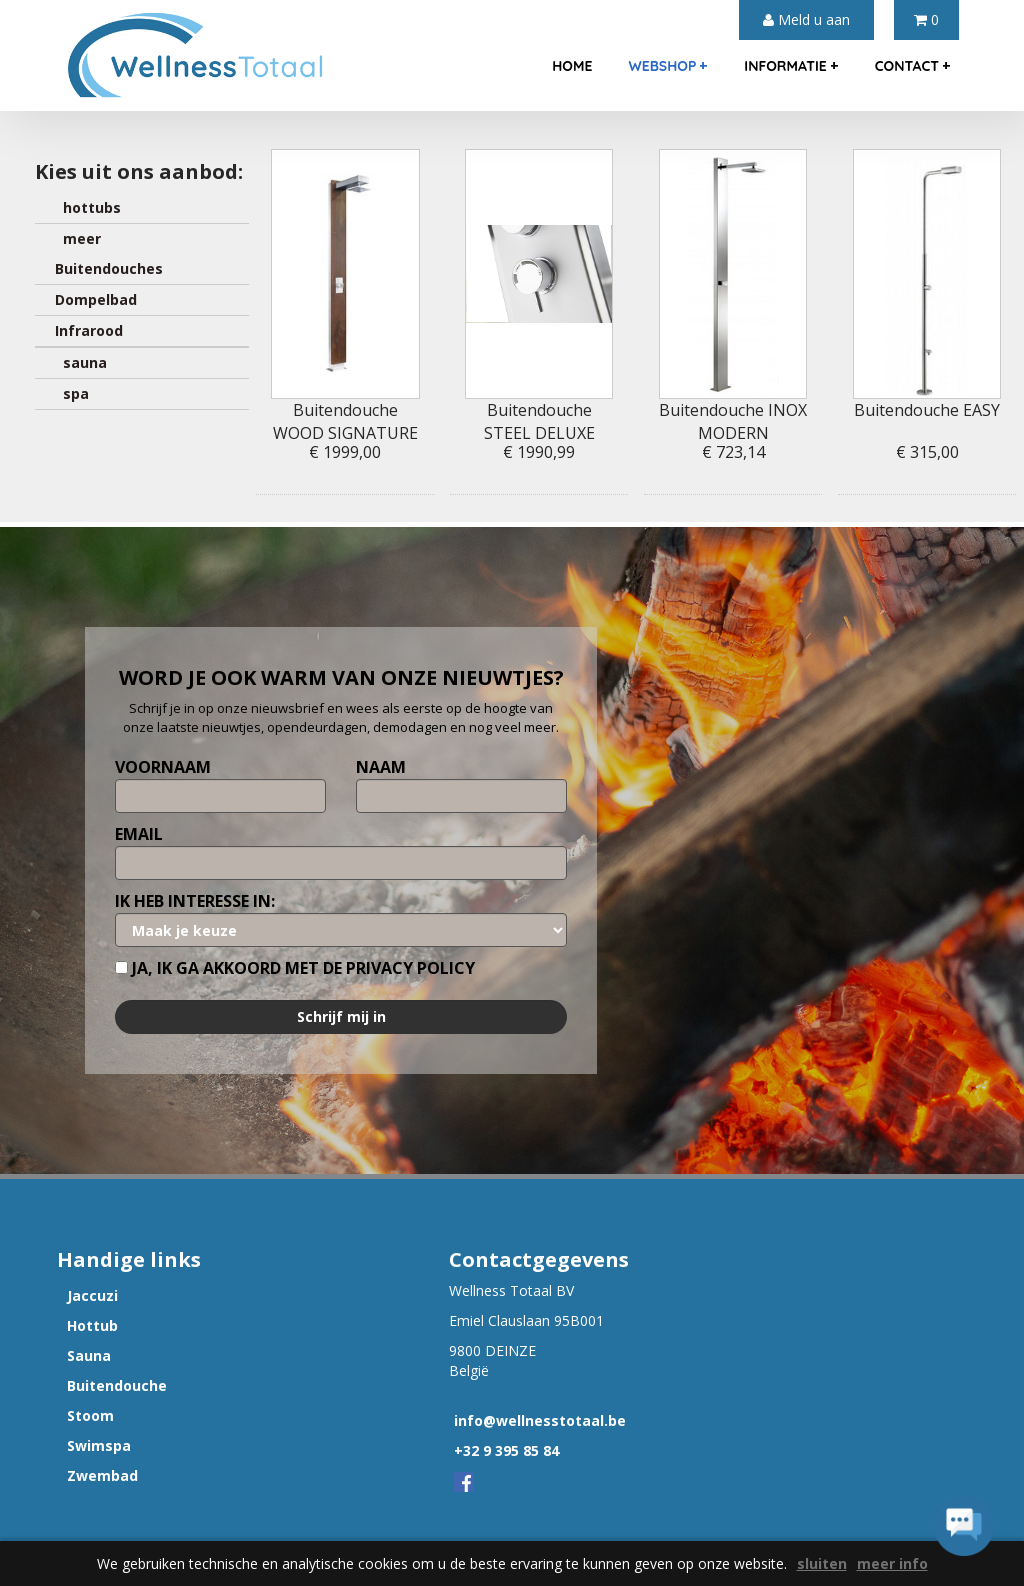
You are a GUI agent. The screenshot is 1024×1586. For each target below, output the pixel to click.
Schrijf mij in (341, 1016)
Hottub (92, 1325)
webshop (668, 65)
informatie (791, 65)
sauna (81, 362)
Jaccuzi (92, 1295)
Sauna (89, 1355)
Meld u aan (806, 19)
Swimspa (99, 1445)
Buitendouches (109, 268)
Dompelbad (96, 299)
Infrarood (89, 330)
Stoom (90, 1415)
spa (72, 393)
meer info (892, 1563)
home (572, 66)
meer (78, 238)
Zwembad (102, 1475)
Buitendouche (117, 1385)
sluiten (822, 1563)
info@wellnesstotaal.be (540, 1420)
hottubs (88, 207)
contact (913, 65)
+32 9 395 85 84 (506, 1450)
